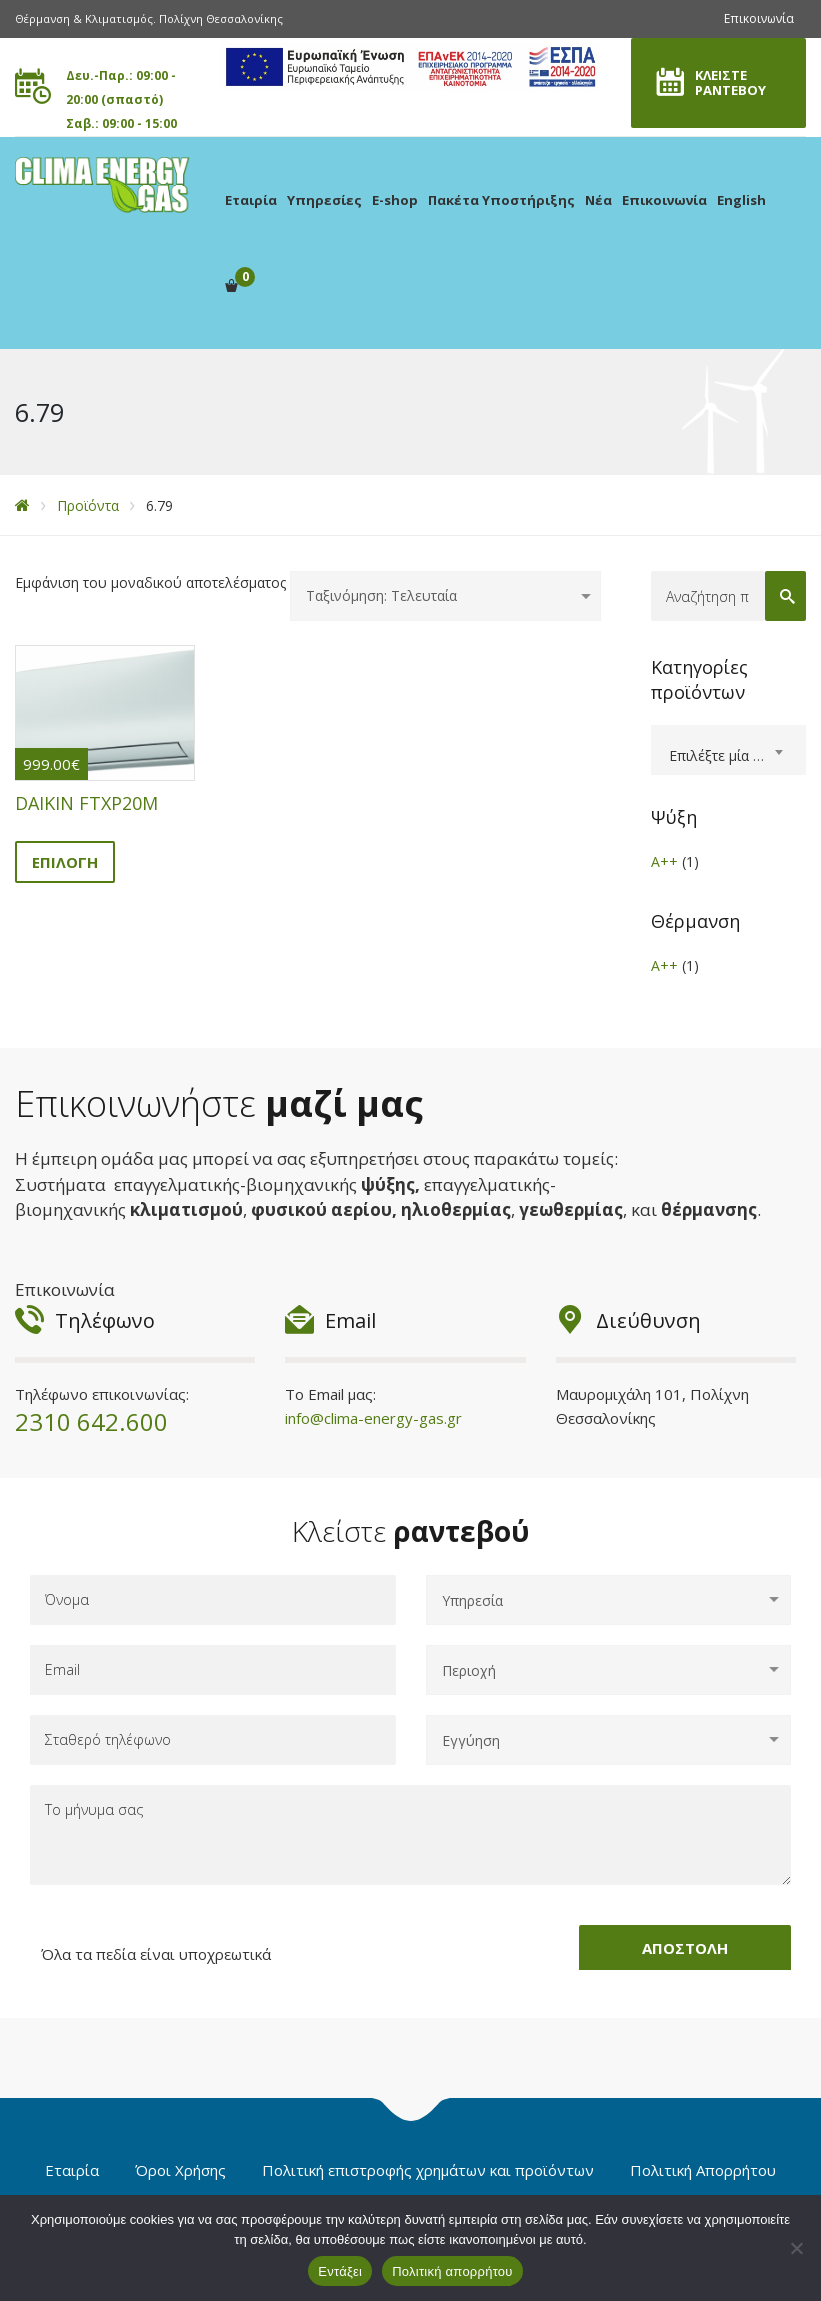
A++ (664, 861)
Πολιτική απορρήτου (452, 2271)
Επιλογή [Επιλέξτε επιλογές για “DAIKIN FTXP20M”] (65, 862)
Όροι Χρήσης (180, 2170)
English (741, 200)
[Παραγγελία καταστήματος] (445, 596)
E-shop (395, 200)
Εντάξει (340, 2271)
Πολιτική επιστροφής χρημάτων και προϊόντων (428, 2170)
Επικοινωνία (759, 18)
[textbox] (728, 756)
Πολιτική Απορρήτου (703, 2170)
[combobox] (728, 750)
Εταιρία (251, 200)
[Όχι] (796, 2248)
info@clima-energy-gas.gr (373, 1418)
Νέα (598, 200)
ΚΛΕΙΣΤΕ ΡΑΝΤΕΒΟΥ (730, 82)
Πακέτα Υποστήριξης (501, 200)
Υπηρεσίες (324, 200)
